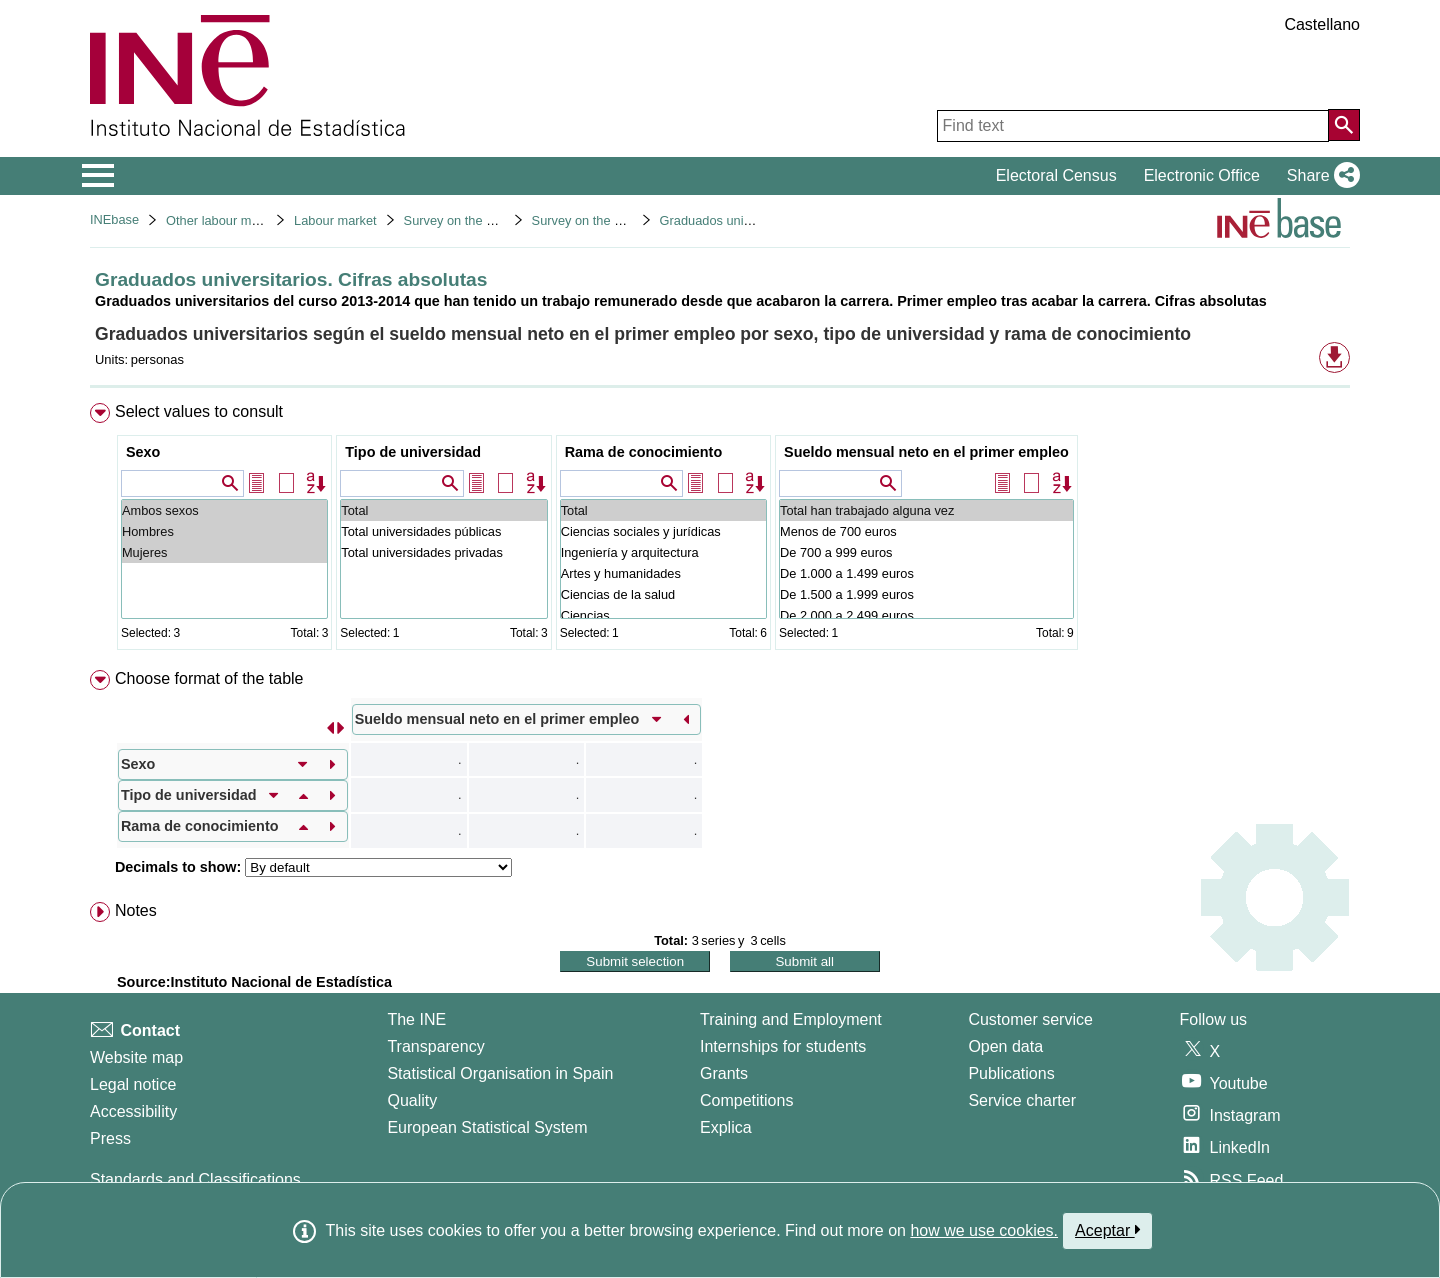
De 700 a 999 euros (926, 552)
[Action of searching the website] (1344, 125)
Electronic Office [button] (1202, 175)
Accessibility (133, 1111)
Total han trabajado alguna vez (926, 510)
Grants (724, 1073)
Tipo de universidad (413, 452)
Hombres (224, 531)
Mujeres (224, 552)
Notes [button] (136, 910)
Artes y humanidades (663, 573)
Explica (726, 1127)
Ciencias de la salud (663, 594)
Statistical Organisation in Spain (500, 1073)
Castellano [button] (1322, 24)
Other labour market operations (254, 220)
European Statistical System (487, 1127)
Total (443, 510)
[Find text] (1133, 126)
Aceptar (1107, 1230)
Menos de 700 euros (926, 531)
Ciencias (663, 615)
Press (110, 1138)
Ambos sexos (224, 510)
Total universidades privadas (443, 552)
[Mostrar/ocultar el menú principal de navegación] (98, 176)
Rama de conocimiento (644, 452)
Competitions (746, 1100)
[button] (1319, 176)
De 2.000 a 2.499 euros (926, 615)
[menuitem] (720, 530)
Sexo (143, 452)
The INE (416, 1019)
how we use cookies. (984, 1230)
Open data (1005, 1046)
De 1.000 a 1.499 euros (926, 573)
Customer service (1030, 1019)
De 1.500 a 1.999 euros (926, 594)
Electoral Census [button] (1056, 175)
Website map (136, 1057)
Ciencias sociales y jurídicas (663, 531)
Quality (412, 1100)
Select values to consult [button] (199, 411)
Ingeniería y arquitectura (663, 552)
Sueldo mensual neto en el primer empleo (926, 452)
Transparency (435, 1046)
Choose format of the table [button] (209, 678)
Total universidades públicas (443, 531)
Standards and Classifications (195, 1179)
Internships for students (783, 1046)
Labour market (335, 220)
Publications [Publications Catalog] (1011, 1073)
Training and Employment (791, 1019)
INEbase (114, 219)
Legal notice (133, 1084)
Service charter (1022, 1100)
